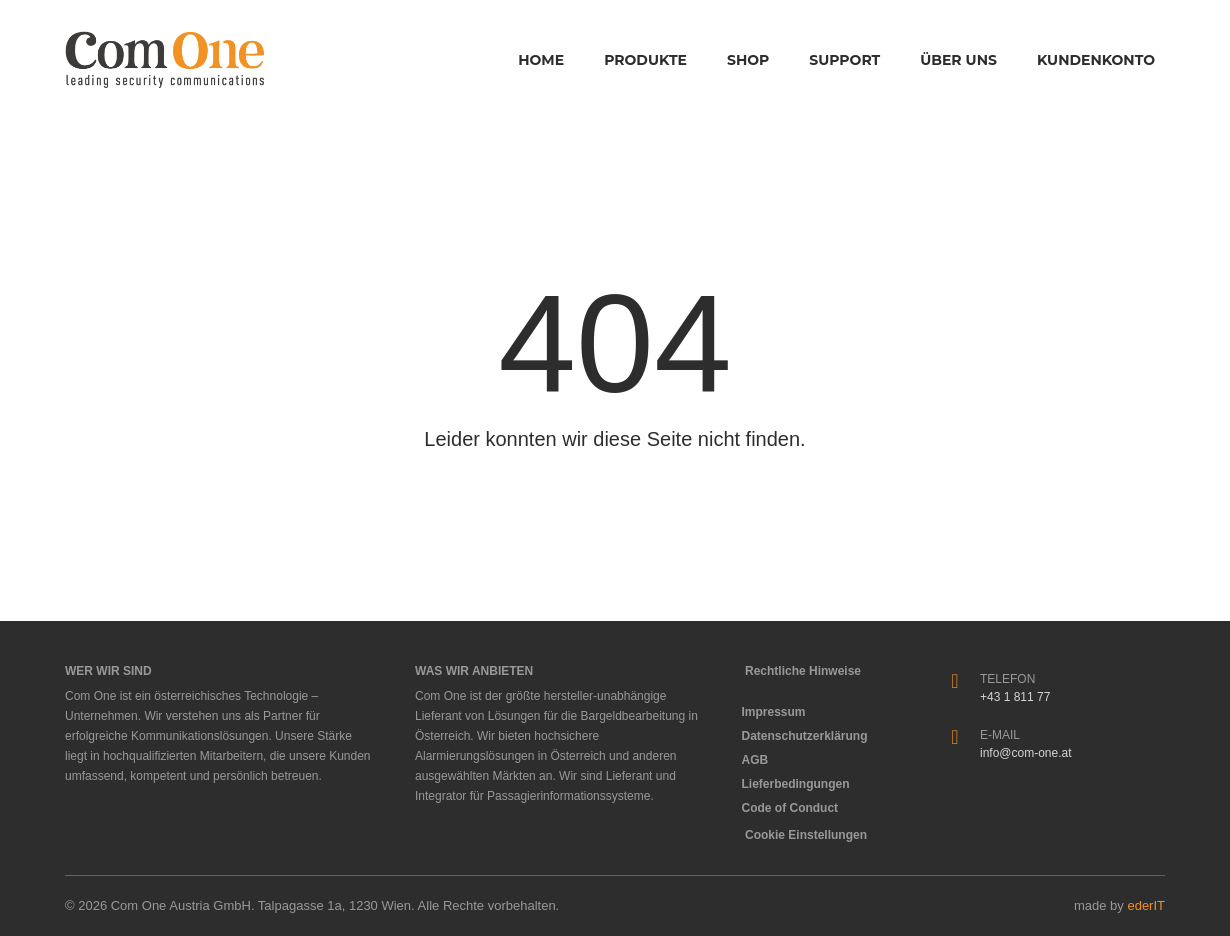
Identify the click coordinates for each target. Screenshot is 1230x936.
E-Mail (1000, 735)
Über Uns (958, 60)
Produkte (645, 60)
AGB (760, 760)
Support (844, 60)
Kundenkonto (1096, 60)
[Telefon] (955, 681)
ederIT (1146, 905)
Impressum (779, 712)
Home (541, 60)
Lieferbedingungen (801, 784)
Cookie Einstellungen (806, 835)
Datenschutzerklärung (810, 736)
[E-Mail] (955, 737)
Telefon (1007, 679)
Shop (748, 60)
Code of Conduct (795, 808)
